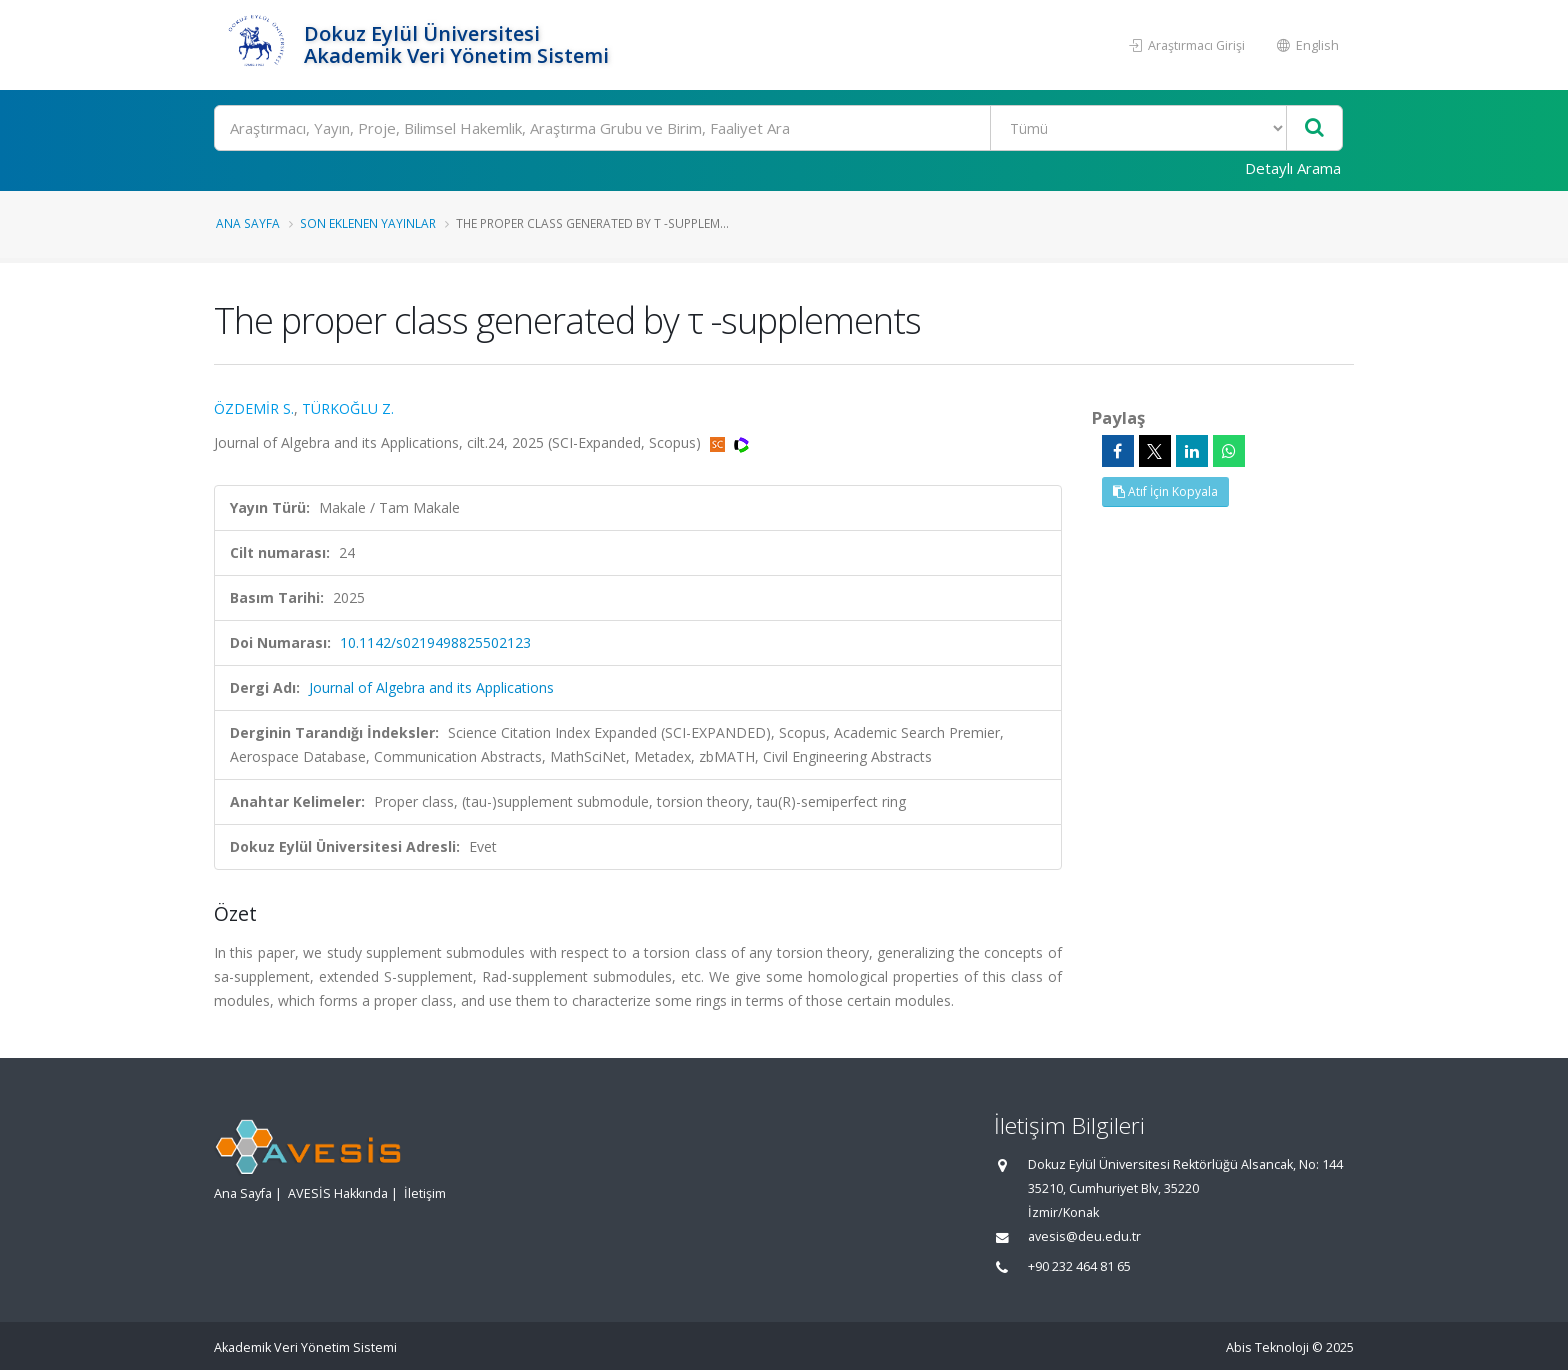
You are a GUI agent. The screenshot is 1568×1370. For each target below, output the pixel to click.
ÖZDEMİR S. (254, 408)
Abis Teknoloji (1267, 1347)
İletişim (425, 1193)
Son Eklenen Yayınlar (368, 223)
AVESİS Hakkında (338, 1193)
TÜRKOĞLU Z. (348, 408)
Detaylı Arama (1293, 168)
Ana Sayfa (248, 223)
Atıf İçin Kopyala (1165, 491)
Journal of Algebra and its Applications (431, 687)
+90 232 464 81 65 (1079, 1266)
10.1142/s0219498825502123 (435, 642)
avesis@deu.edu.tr (1084, 1236)
